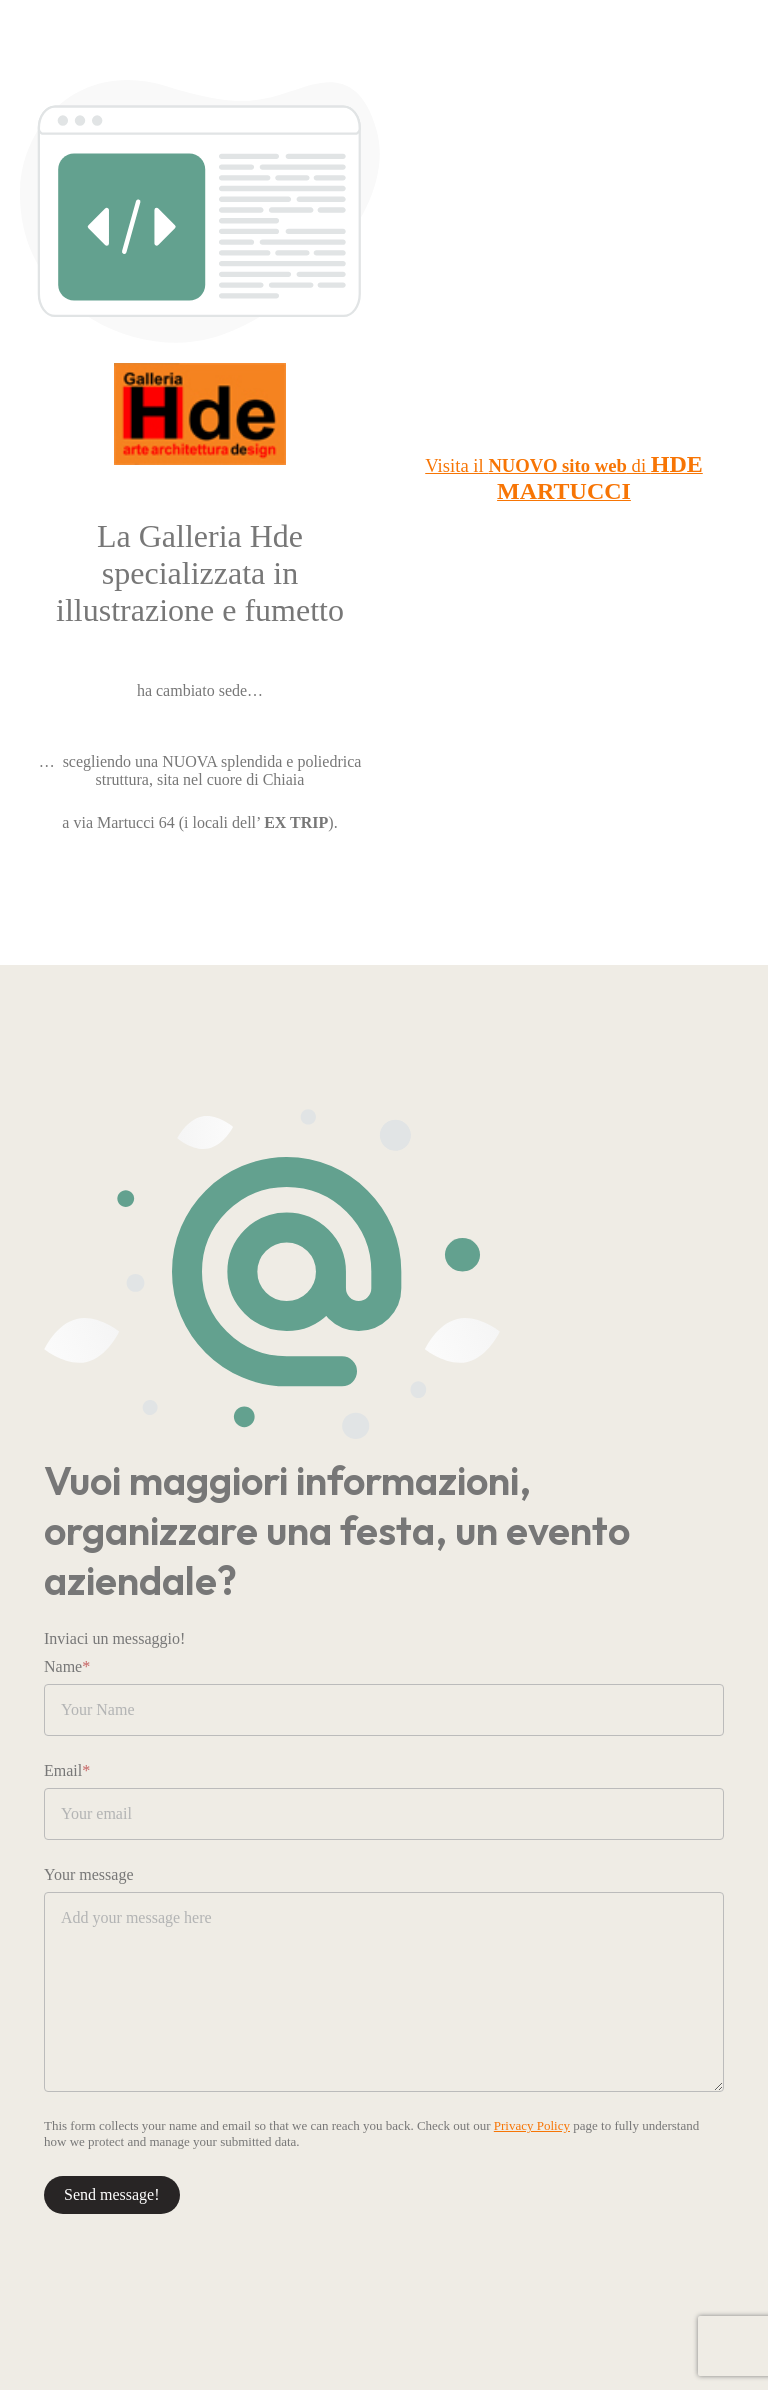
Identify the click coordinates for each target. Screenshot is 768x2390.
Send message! (112, 2194)
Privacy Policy (532, 2125)
